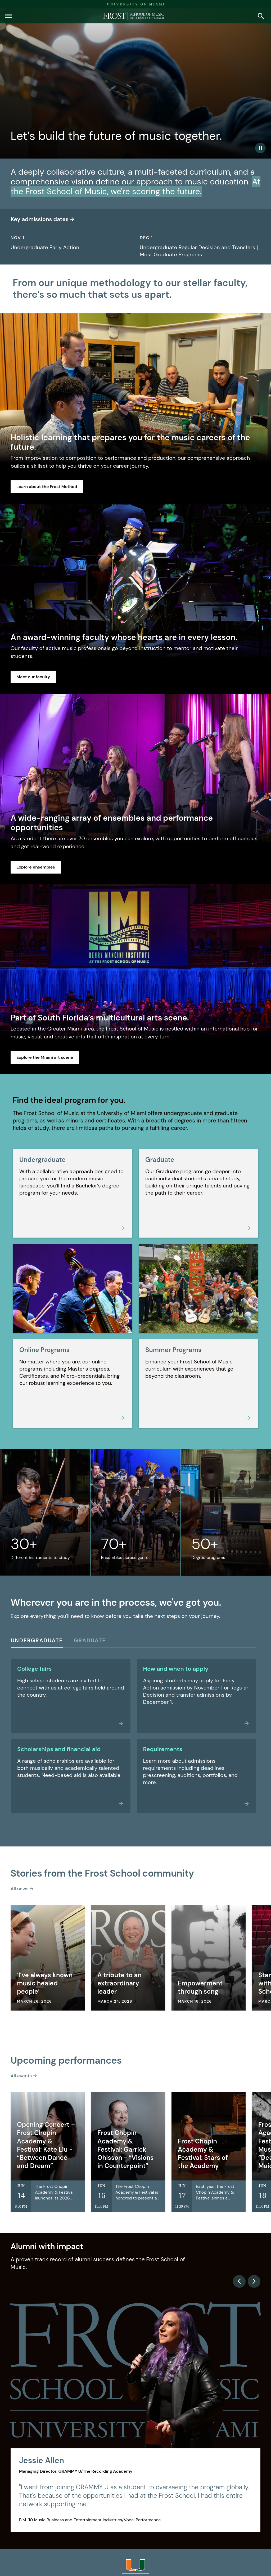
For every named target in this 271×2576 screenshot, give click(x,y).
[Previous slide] (239, 2281)
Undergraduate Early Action (45, 247)
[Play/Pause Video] (260, 148)
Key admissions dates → (42, 219)
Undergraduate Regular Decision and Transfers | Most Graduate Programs (199, 251)
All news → (22, 1889)
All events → (24, 2076)
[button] (8, 16)
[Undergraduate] (37, 1642)
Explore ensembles (35, 867)
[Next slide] (254, 2281)
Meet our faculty (33, 677)
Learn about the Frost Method (46, 486)
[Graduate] (90, 1642)
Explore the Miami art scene (44, 1057)
